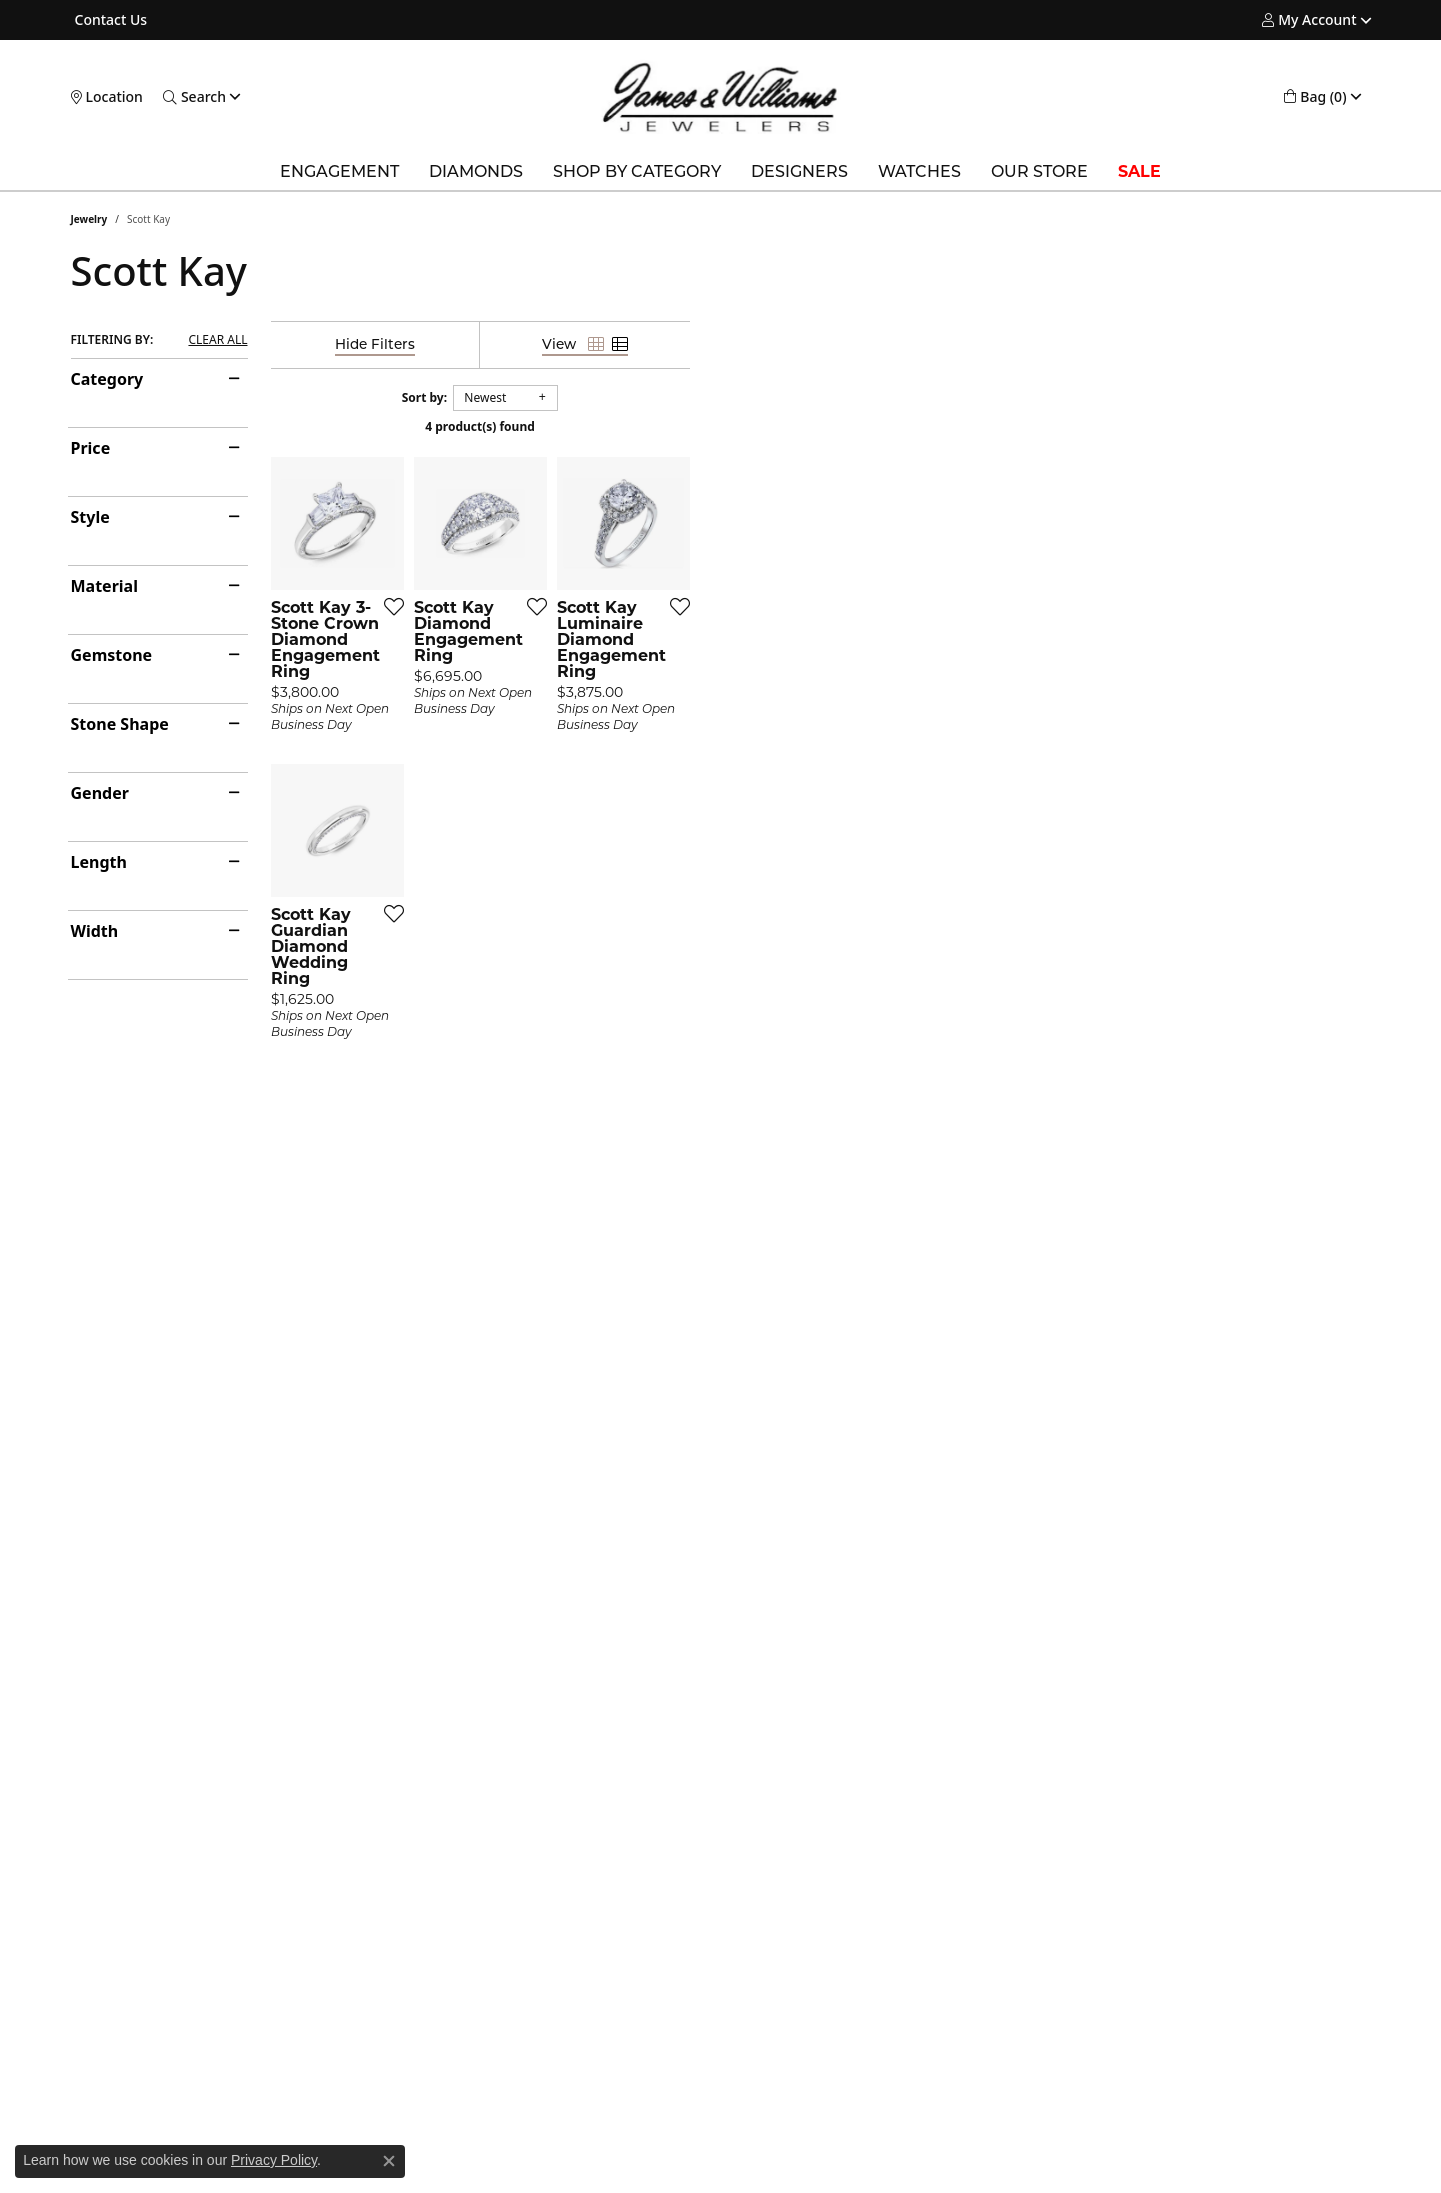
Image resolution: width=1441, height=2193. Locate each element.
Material (104, 586)
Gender (100, 793)
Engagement (339, 171)
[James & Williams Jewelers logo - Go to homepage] (720, 97)
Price (91, 448)
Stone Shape (120, 724)
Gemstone (112, 655)
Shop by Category (637, 171)
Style (90, 517)
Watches (919, 171)
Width (95, 931)
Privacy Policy (274, 2160)
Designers (799, 171)
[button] (1309, 20)
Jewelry (89, 219)
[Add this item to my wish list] (615, 833)
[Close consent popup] (389, 2161)
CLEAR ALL (217, 340)
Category (107, 379)
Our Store (1039, 171)
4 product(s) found (821, 426)
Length (99, 862)
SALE (1139, 171)
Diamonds (476, 171)
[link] (109, 20)
